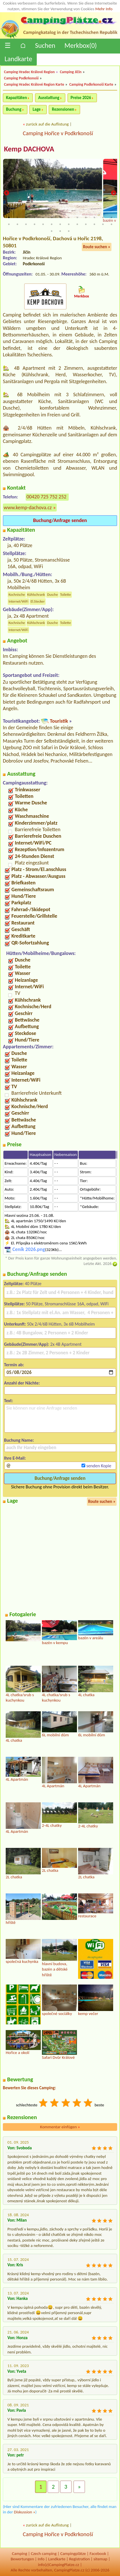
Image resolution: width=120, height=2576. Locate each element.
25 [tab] (103, 224)
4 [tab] (34, 217)
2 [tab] (17, 217)
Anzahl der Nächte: (22, 1383)
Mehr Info (104, 8)
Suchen (45, 45)
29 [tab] (69, 231)
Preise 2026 (81, 97)
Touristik (59, 721)
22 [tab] (77, 224)
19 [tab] (51, 224)
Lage (36, 109)
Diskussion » (24, 2512)
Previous (6, 193)
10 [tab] (86, 217)
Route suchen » (96, 246)
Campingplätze (73, 2553)
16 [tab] (26, 224)
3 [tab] (26, 217)
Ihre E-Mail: (15, 1458)
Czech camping (43, 2553)
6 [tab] (51, 217)
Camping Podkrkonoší (21, 78)
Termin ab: (14, 1364)
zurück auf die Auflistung (47, 124)
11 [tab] (94, 217)
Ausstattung (48, 97)
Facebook (98, 2553)
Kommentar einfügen (60, 2126)
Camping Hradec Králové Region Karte (34, 84)
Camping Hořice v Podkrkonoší (58, 133)
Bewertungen (22, 2558)
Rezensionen (63, 109)
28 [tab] (60, 231)
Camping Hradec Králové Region (29, 71)
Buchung (13, 109)
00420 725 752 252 (46, 497)
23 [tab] (86, 224)
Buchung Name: (19, 1440)
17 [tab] (34, 224)
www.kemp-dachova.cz (28, 507)
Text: (8, 1400)
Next (113, 193)
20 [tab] (60, 224)
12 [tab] (103, 217)
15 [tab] (17, 224)
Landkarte (18, 59)
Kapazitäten (16, 97)
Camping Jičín (71, 71)
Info (41, 2558)
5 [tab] (43, 217)
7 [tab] (60, 217)
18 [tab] (43, 224)
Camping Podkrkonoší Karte (91, 84)
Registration (79, 2558)
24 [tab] (94, 224)
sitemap (100, 2558)
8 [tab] (69, 217)
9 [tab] (77, 217)
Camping (19, 2553)
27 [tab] (51, 231)
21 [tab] (69, 224)
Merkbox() (80, 45)
